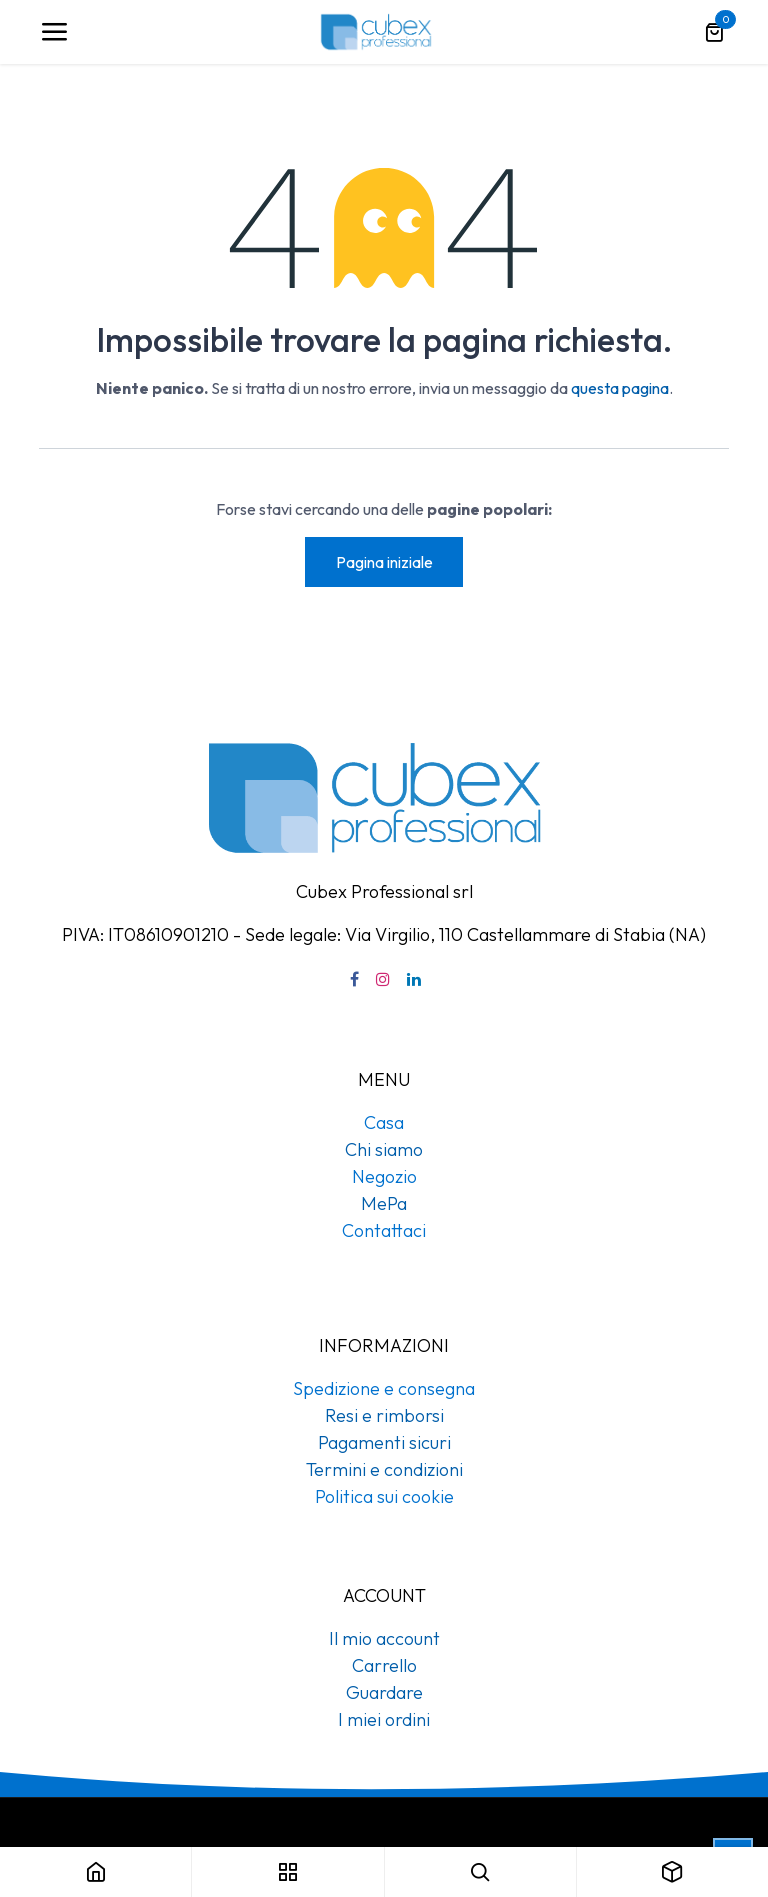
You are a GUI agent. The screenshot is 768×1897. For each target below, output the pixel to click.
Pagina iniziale (384, 562)
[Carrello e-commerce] (714, 32)
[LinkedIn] (414, 979)
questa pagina (620, 388)
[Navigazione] (54, 32)
